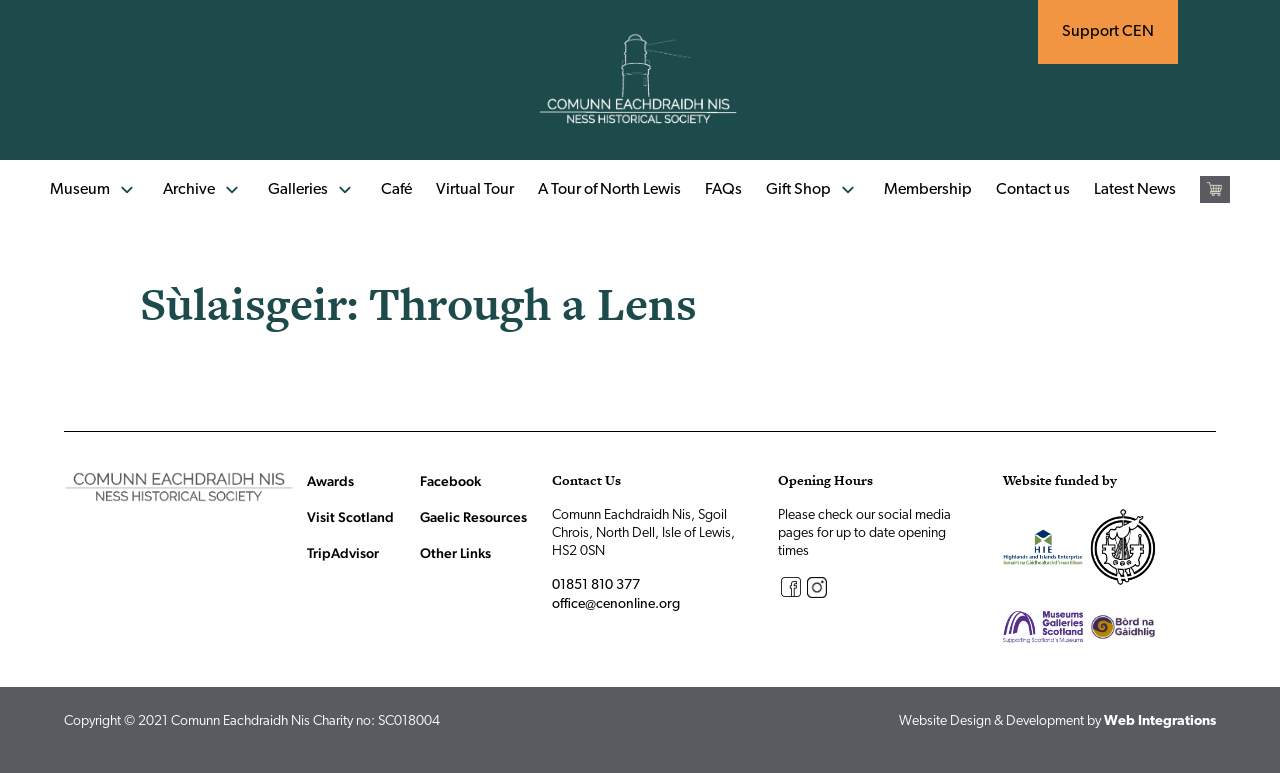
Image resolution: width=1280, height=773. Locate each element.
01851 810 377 (596, 585)
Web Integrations (1160, 721)
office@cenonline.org (616, 604)
